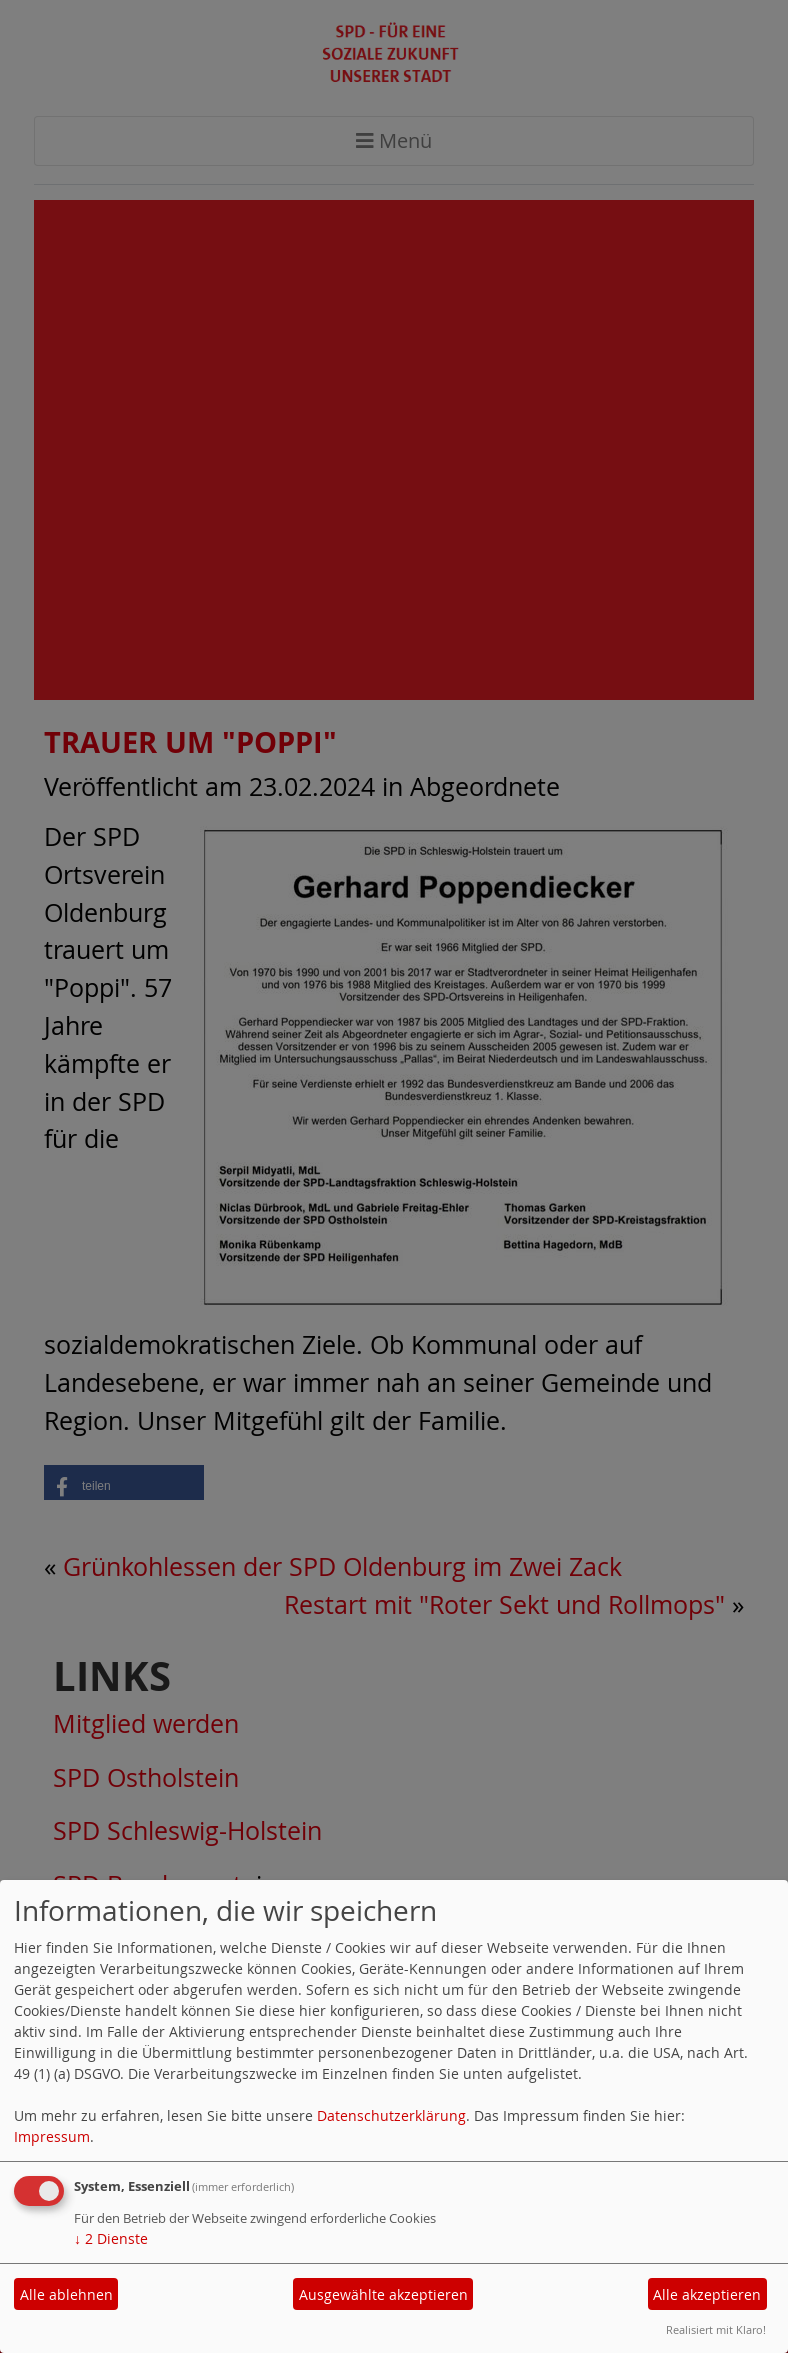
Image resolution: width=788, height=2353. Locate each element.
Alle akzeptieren (707, 2294)
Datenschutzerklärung (391, 2115)
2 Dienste (111, 2238)
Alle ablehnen (66, 2294)
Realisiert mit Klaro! (716, 2329)
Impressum (52, 2136)
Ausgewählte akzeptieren (383, 2294)
